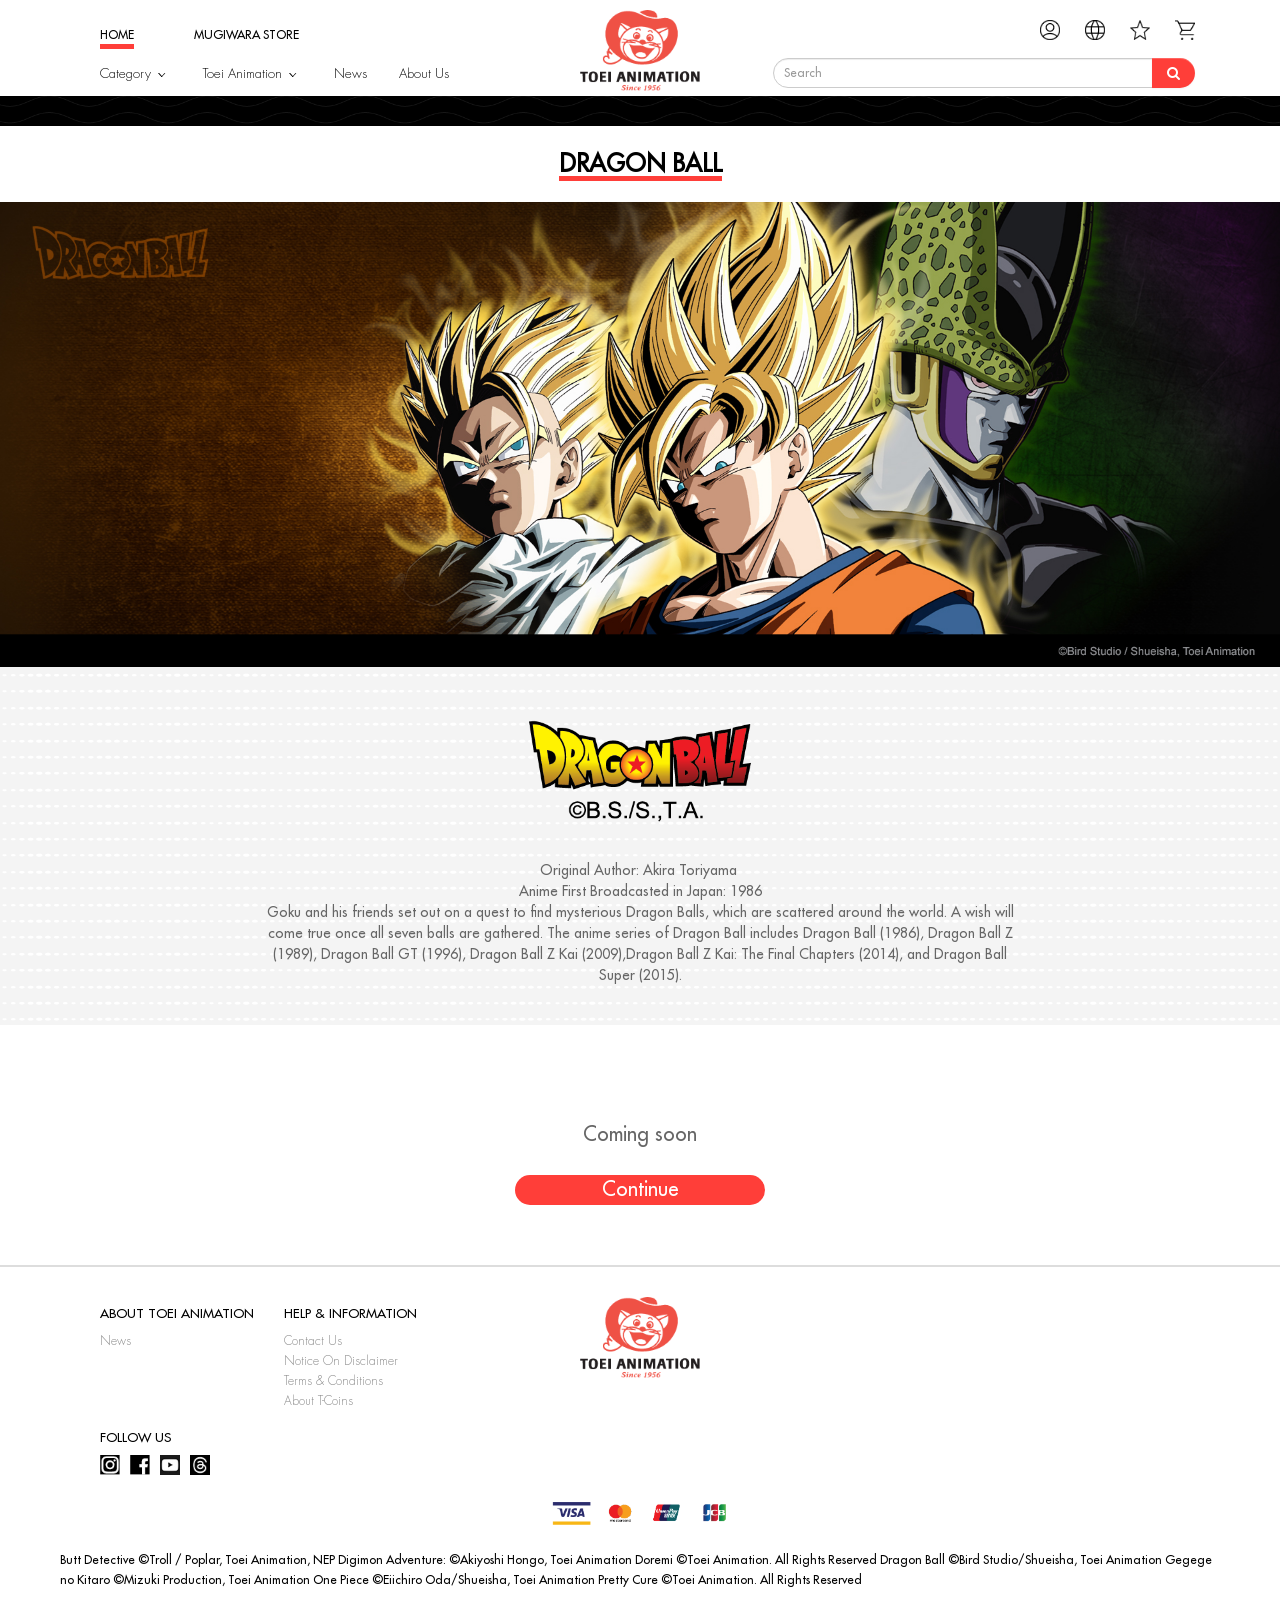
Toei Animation (242, 73)
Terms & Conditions (333, 1381)
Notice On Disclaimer (341, 1361)
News (350, 73)
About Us (424, 73)
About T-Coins (318, 1401)
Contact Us (313, 1341)
